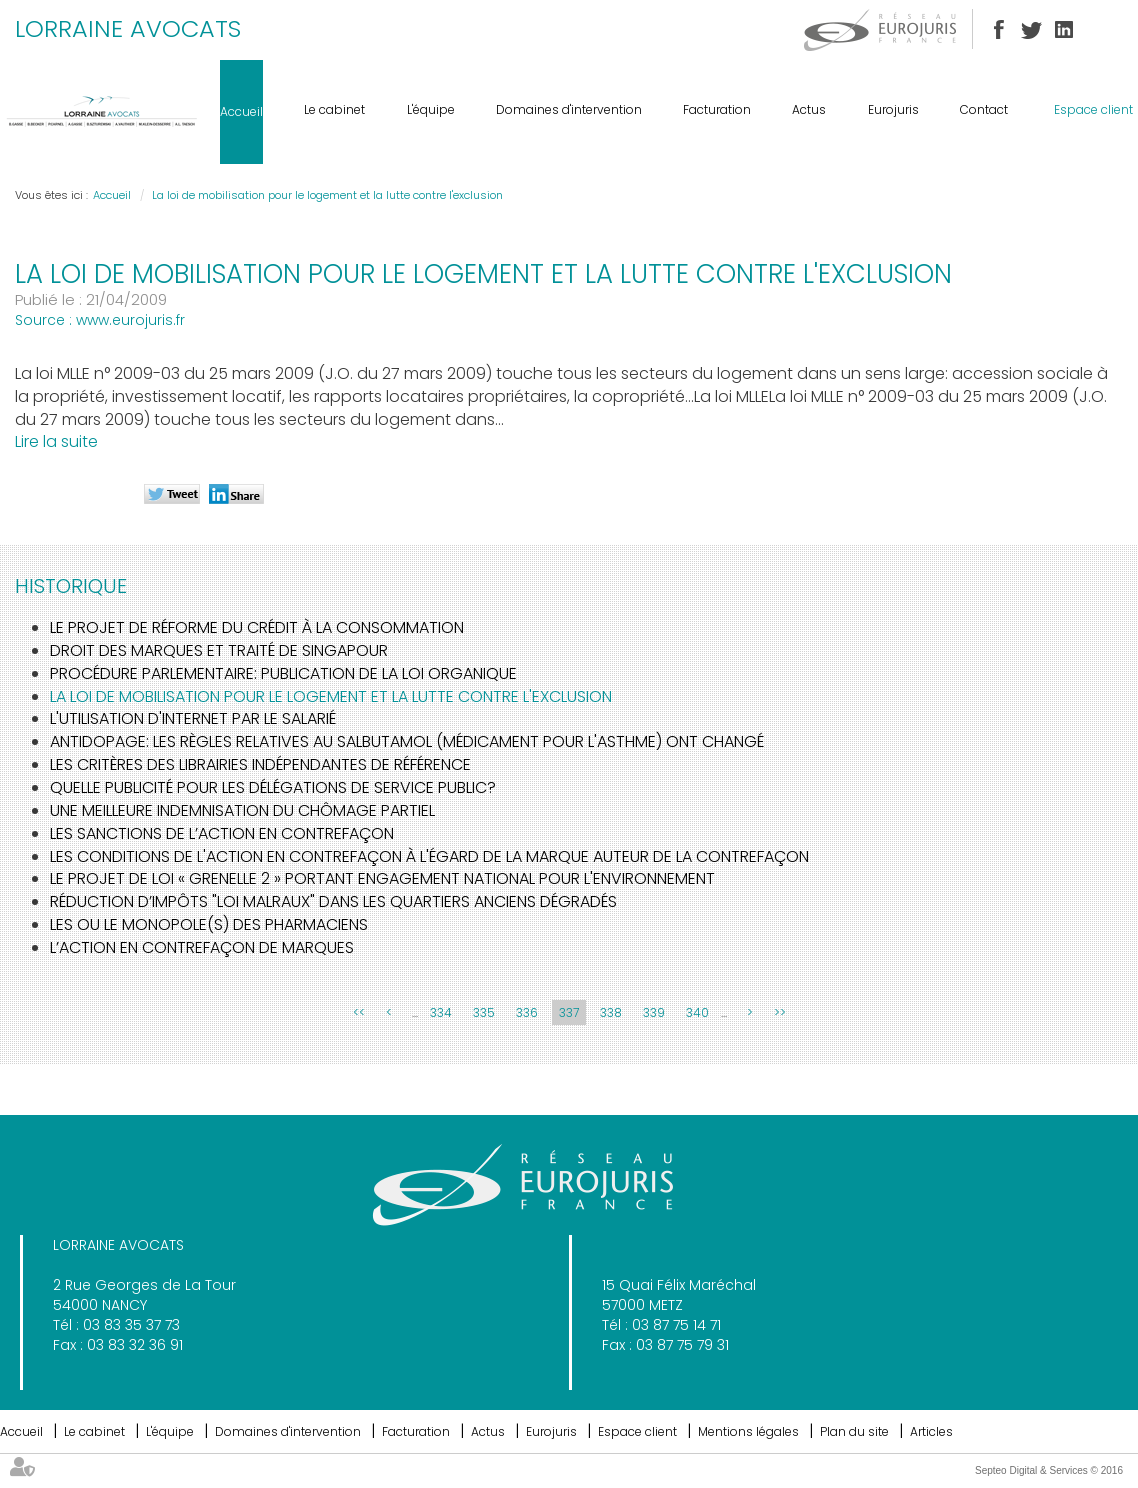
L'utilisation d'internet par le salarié (193, 718)
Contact (984, 109)
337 (569, 1012)
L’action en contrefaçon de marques (202, 947)
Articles (931, 1431)
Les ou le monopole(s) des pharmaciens (209, 924)
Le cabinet (334, 109)
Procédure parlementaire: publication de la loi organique (283, 673)
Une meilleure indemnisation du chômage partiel (242, 810)
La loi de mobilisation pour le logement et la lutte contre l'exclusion (327, 195)
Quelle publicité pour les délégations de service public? (273, 787)
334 (441, 1012)
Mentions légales (748, 1431)
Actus (809, 109)
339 (654, 1012)
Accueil (241, 111)
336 (527, 1012)
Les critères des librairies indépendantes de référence (260, 764)
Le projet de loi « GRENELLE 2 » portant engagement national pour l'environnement (382, 878)
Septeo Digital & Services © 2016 (1049, 1470)
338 (611, 1012)
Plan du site (854, 1431)
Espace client (1093, 109)
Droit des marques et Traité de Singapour (219, 650)
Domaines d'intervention (569, 109)
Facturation (717, 109)
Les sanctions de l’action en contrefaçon (222, 833)
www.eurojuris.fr (130, 320)
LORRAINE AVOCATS (128, 28)
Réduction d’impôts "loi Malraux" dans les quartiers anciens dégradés (333, 901)
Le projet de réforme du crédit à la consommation (257, 627)
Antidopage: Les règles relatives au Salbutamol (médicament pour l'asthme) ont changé (407, 741)
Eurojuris (893, 109)
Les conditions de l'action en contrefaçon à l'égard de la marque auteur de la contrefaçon (429, 856)
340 (697, 1012)
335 (484, 1012)
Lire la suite (56, 441)
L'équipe (431, 109)
